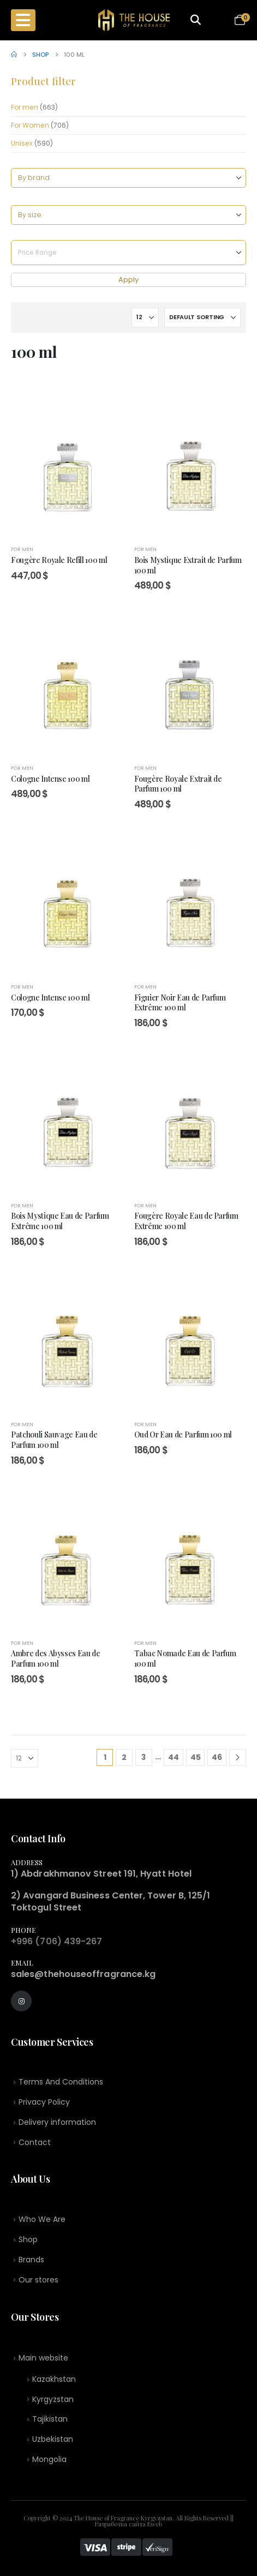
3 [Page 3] (143, 1757)
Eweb (154, 2524)
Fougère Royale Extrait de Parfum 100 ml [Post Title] (178, 784)
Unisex (22, 143)
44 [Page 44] (173, 1757)
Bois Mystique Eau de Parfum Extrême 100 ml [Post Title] (60, 1221)
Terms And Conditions (61, 2081)
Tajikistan (50, 2418)
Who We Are (42, 2219)
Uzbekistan (52, 2439)
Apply (128, 279)
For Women (30, 125)
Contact (35, 2142)
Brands (31, 2259)
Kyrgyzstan (53, 2399)
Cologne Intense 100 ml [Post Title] (50, 778)
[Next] (237, 1757)
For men (24, 107)
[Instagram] (21, 2001)
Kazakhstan (54, 2379)
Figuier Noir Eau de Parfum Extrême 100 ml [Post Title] (180, 1002)
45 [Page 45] (195, 1757)
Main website (43, 2357)
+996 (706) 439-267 (56, 1941)
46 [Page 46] (217, 1757)
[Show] (145, 317)
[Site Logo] (134, 20)
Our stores (38, 2279)
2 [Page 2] (124, 1757)
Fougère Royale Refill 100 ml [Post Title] (59, 560)
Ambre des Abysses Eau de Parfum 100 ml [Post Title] (55, 1658)
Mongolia (49, 2459)
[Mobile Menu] (23, 20)
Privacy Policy (44, 2101)
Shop (28, 2239)
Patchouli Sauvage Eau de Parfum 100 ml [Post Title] (54, 1439)
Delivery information (57, 2122)
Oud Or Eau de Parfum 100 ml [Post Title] (183, 1434)
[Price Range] (128, 252)
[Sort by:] (202, 317)
